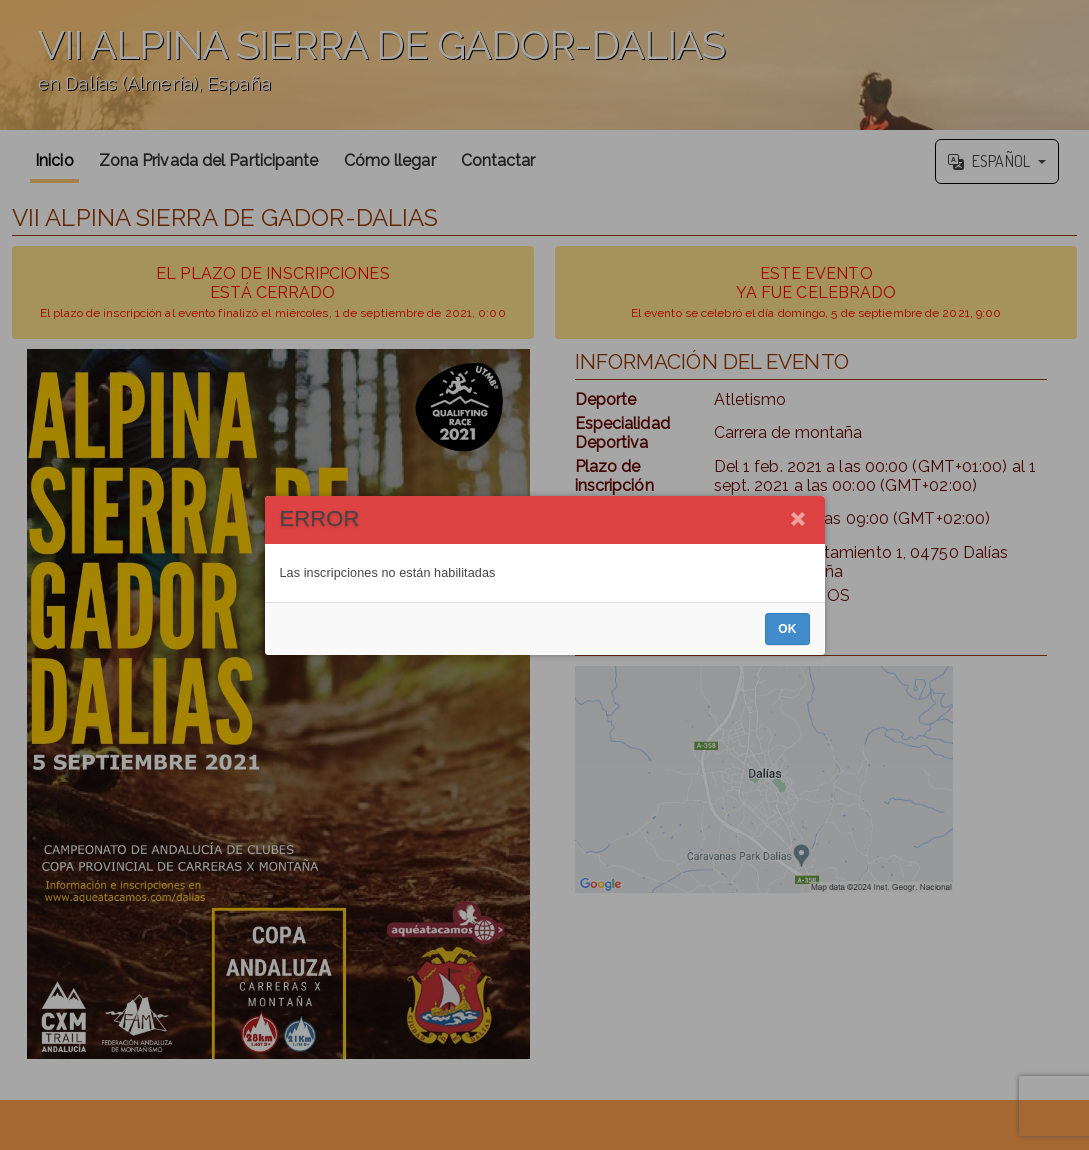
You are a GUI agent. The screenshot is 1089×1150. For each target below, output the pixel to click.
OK (787, 629)
